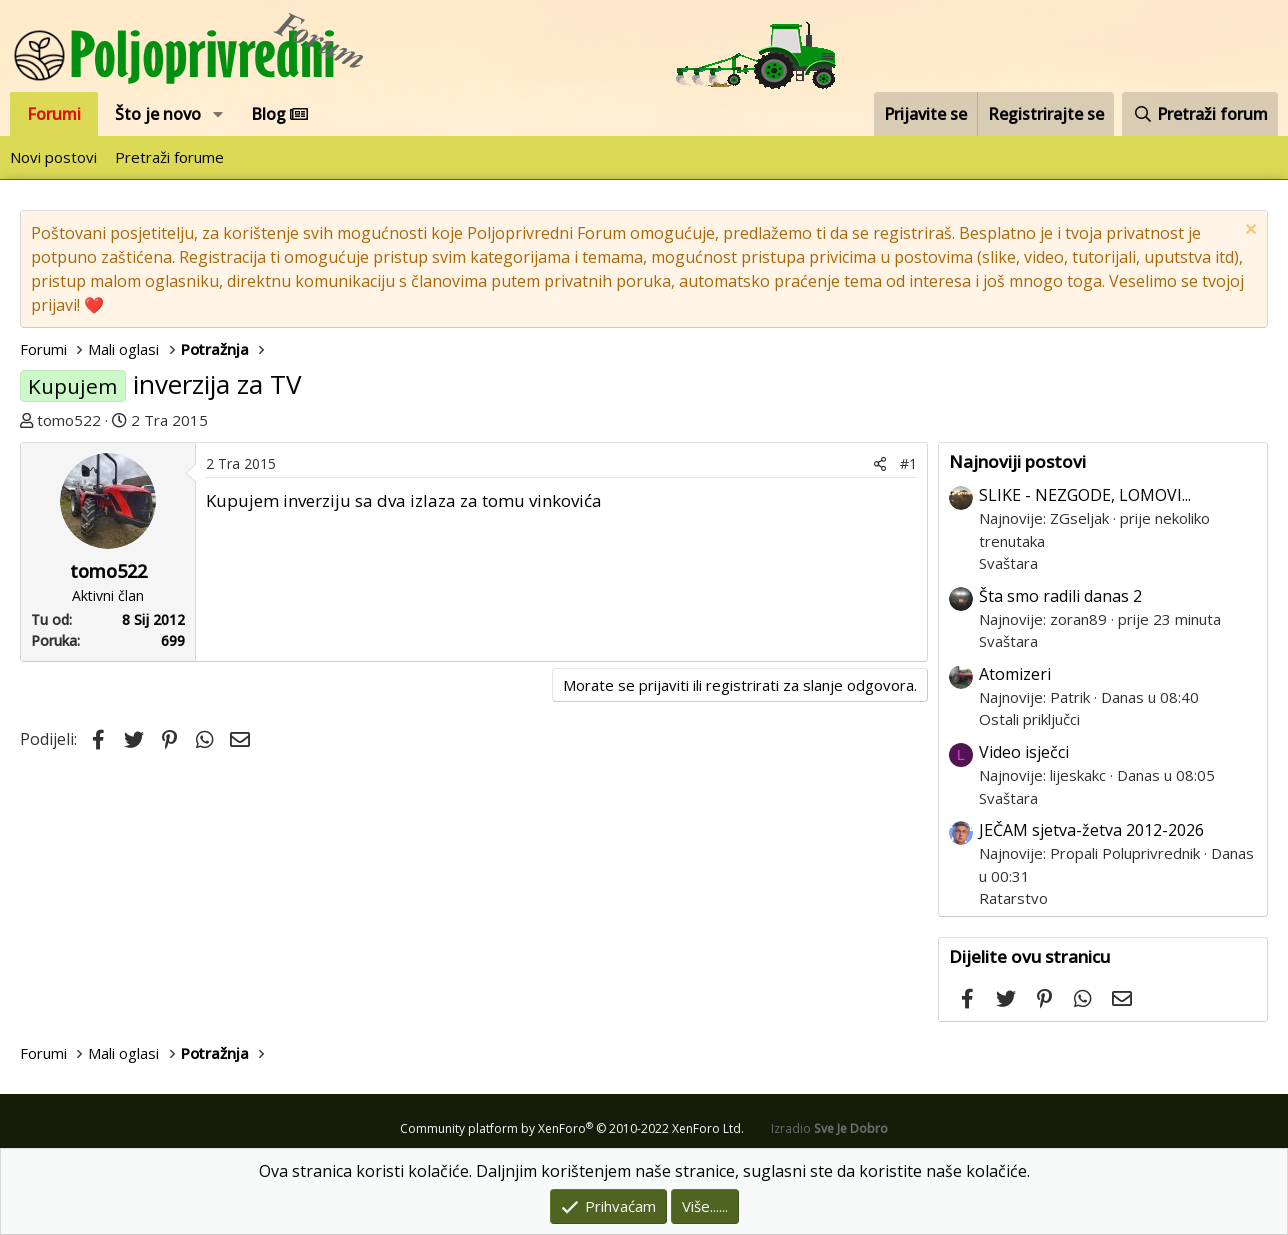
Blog (279, 114)
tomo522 (69, 420)
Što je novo (158, 114)
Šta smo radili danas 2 (1060, 596)
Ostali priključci (1029, 719)
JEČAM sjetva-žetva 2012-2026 (1091, 830)
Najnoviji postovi (1017, 461)
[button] (218, 114)
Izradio (829, 1128)
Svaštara (1008, 563)
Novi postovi (53, 157)
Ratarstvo (1013, 898)
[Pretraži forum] (1200, 114)
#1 (908, 463)
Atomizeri (1015, 674)
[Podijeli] (880, 463)
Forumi (54, 114)
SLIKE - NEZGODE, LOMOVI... (1085, 495)
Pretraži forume (169, 157)
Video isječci (1024, 752)
